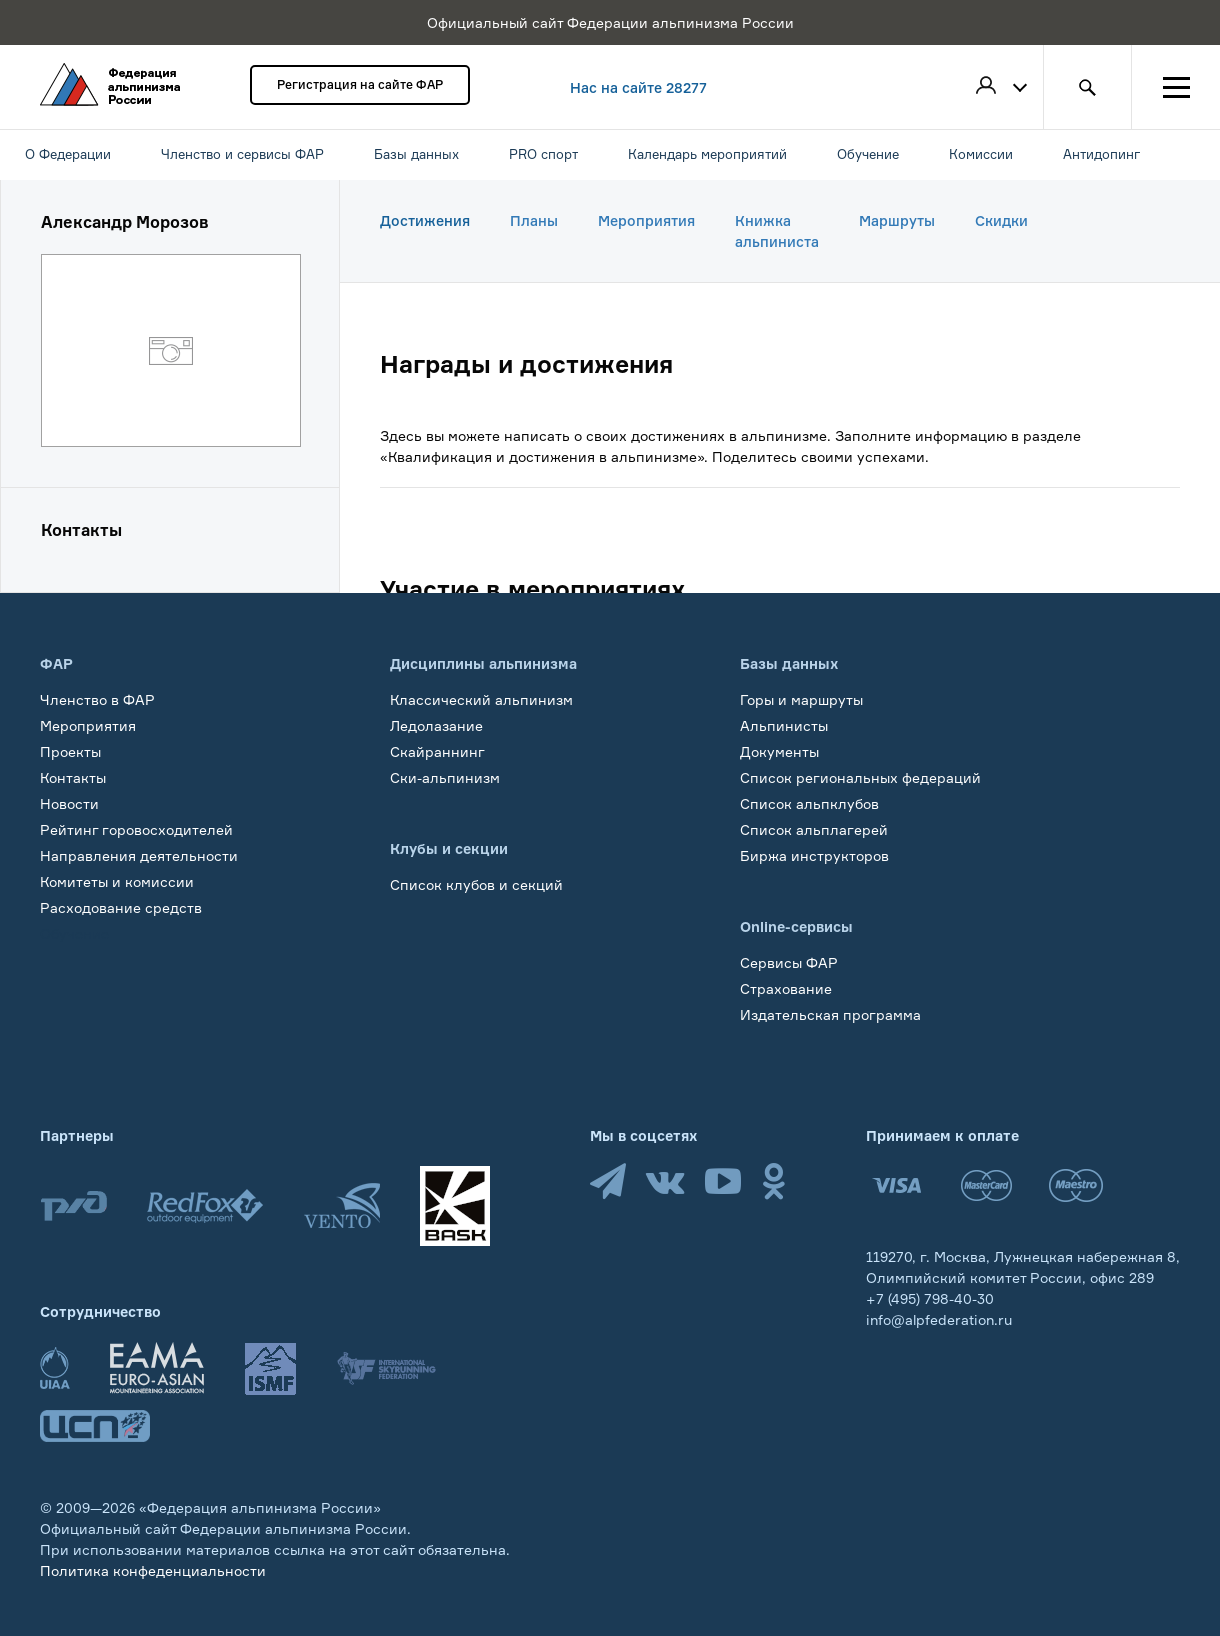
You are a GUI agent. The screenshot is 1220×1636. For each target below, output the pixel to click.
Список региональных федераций (860, 777)
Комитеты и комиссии (117, 881)
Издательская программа (830, 1014)
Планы (534, 220)
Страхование (786, 988)
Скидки (1001, 220)
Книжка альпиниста (777, 231)
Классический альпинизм (481, 699)
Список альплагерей (814, 829)
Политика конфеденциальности (153, 1570)
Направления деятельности (139, 855)
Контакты (73, 777)
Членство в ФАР (97, 699)
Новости (69, 803)
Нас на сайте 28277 (638, 87)
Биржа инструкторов (814, 855)
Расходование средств (121, 907)
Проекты (70, 751)
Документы (779, 751)
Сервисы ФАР (789, 962)
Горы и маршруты (801, 699)
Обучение (74, 933)
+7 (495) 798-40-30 (930, 1298)
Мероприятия (646, 220)
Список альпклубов (809, 803)
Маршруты (897, 220)
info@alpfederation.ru (939, 1319)
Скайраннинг (437, 751)
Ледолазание (436, 725)
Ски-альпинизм (445, 777)
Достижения (425, 220)
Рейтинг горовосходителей (136, 829)
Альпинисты (784, 725)
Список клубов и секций (476, 884)
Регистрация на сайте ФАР (360, 84)
